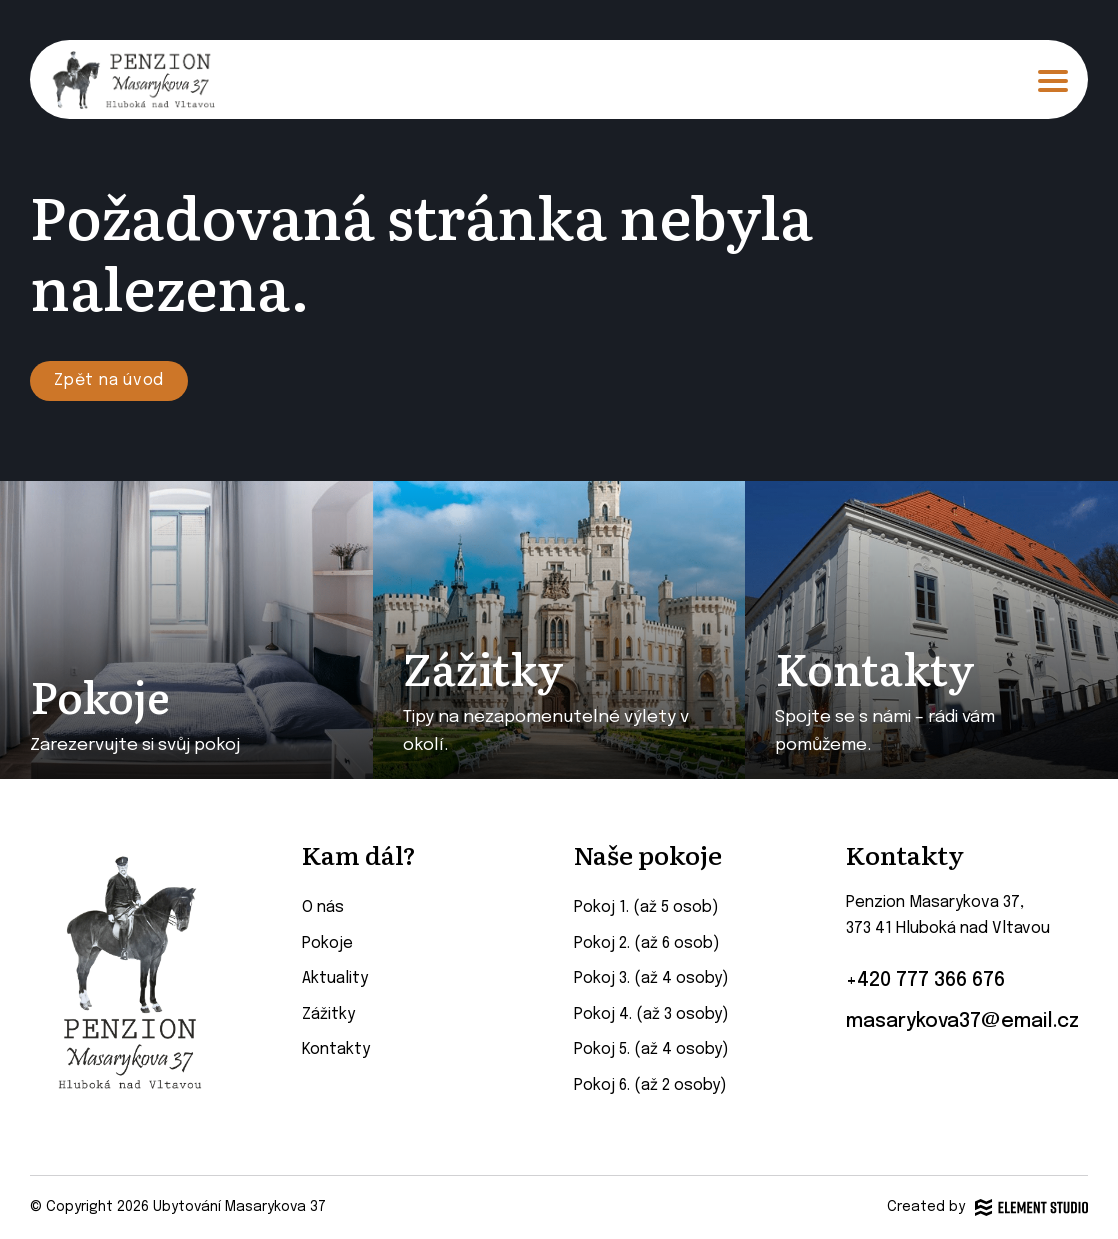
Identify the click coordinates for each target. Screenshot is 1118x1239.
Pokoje (327, 943)
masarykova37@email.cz (962, 1022)
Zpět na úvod (109, 380)
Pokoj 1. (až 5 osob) (646, 907)
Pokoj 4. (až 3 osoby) (651, 1014)
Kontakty (336, 1049)
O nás (323, 907)
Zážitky (328, 1014)
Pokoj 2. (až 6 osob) (647, 943)
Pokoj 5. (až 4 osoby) (651, 1049)
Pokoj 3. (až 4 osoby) (651, 978)
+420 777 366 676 (925, 981)
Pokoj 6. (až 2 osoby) (650, 1085)
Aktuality (335, 978)
